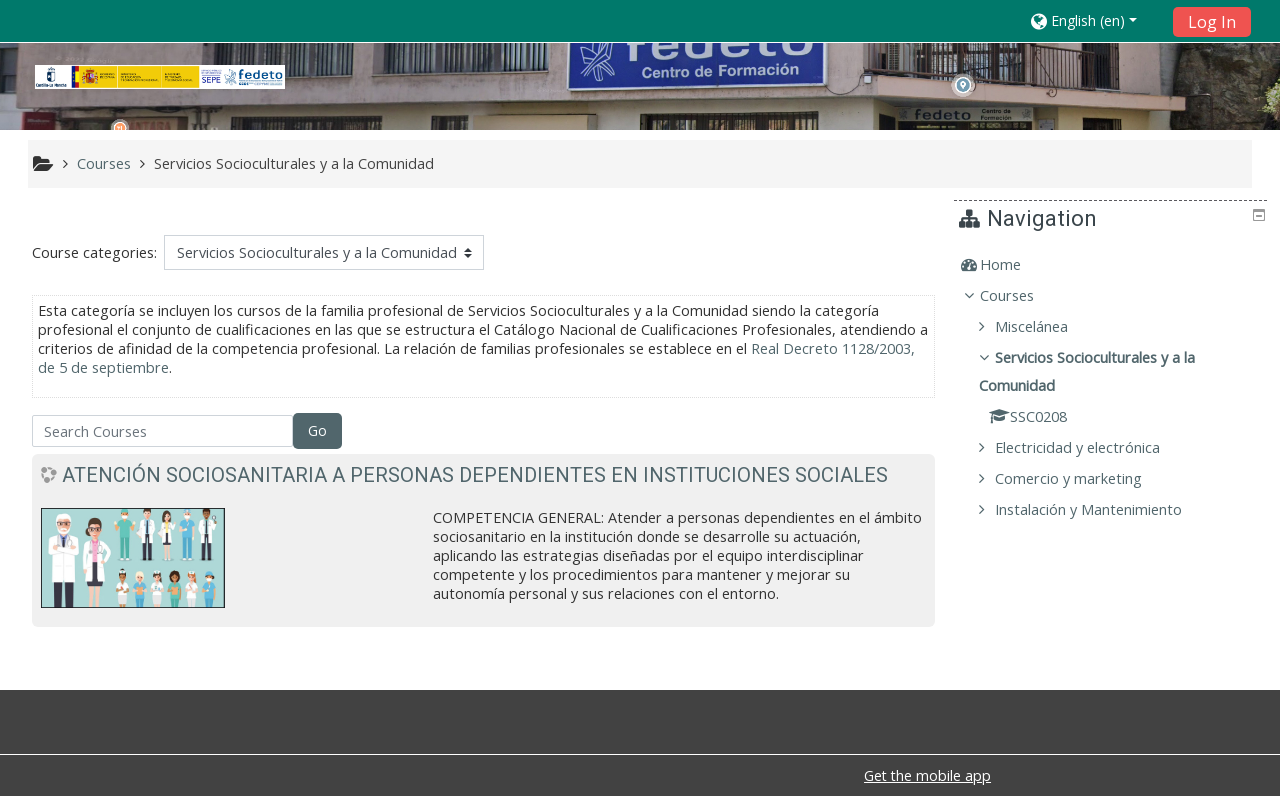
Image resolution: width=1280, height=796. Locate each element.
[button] (1095, 20)
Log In (1212, 22)
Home (1015, 264)
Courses (1022, 295)
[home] (160, 76)
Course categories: (94, 252)
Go (317, 430)
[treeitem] (1113, 265)
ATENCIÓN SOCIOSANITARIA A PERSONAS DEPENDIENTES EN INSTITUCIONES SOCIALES (475, 475)
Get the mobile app (927, 775)
